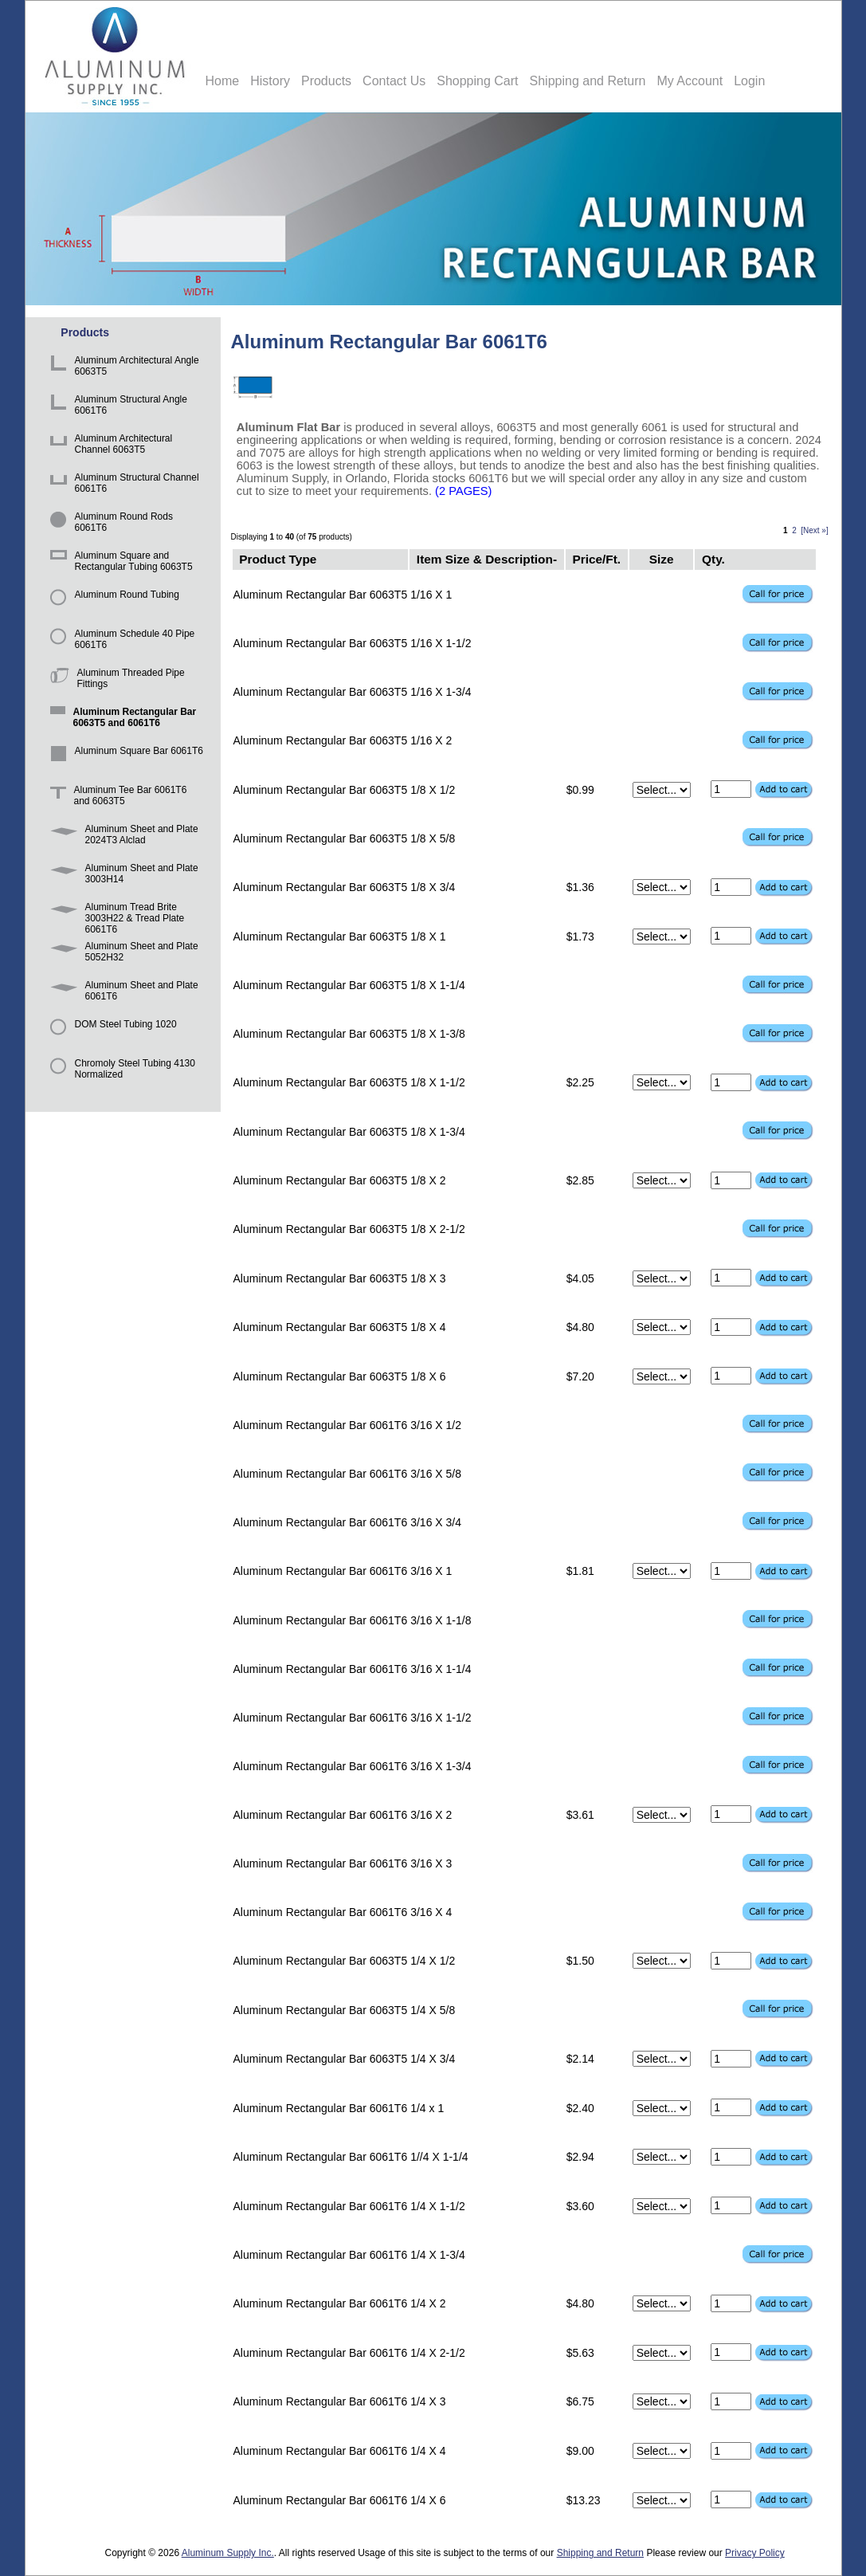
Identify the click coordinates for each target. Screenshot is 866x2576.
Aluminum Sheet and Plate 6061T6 (121, 993)
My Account (689, 81)
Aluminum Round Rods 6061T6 (109, 524)
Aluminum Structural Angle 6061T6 (116, 407)
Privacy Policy (755, 2552)
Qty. (713, 559)
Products (326, 81)
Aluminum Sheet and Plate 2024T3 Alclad (121, 836)
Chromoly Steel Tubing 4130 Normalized (120, 1071)
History (270, 81)
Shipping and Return (588, 81)
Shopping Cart (477, 81)
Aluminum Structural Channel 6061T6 (122, 485)
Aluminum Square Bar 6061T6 (124, 758)
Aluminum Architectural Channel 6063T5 (109, 446)
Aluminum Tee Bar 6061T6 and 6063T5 (116, 797)
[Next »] (814, 530)
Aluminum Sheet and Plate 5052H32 (121, 953)
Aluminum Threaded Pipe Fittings (115, 680)
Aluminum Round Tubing (112, 602)
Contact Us (393, 81)
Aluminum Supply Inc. (228, 2552)
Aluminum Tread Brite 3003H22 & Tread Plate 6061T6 (115, 914)
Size (661, 559)
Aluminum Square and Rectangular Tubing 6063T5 (119, 563)
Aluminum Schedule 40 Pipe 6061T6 (120, 641)
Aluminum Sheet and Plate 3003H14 (121, 875)
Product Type (277, 559)
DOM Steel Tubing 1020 (111, 1032)
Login (749, 81)
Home (223, 81)
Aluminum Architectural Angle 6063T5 (122, 368)
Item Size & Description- (487, 559)
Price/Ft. (596, 559)
